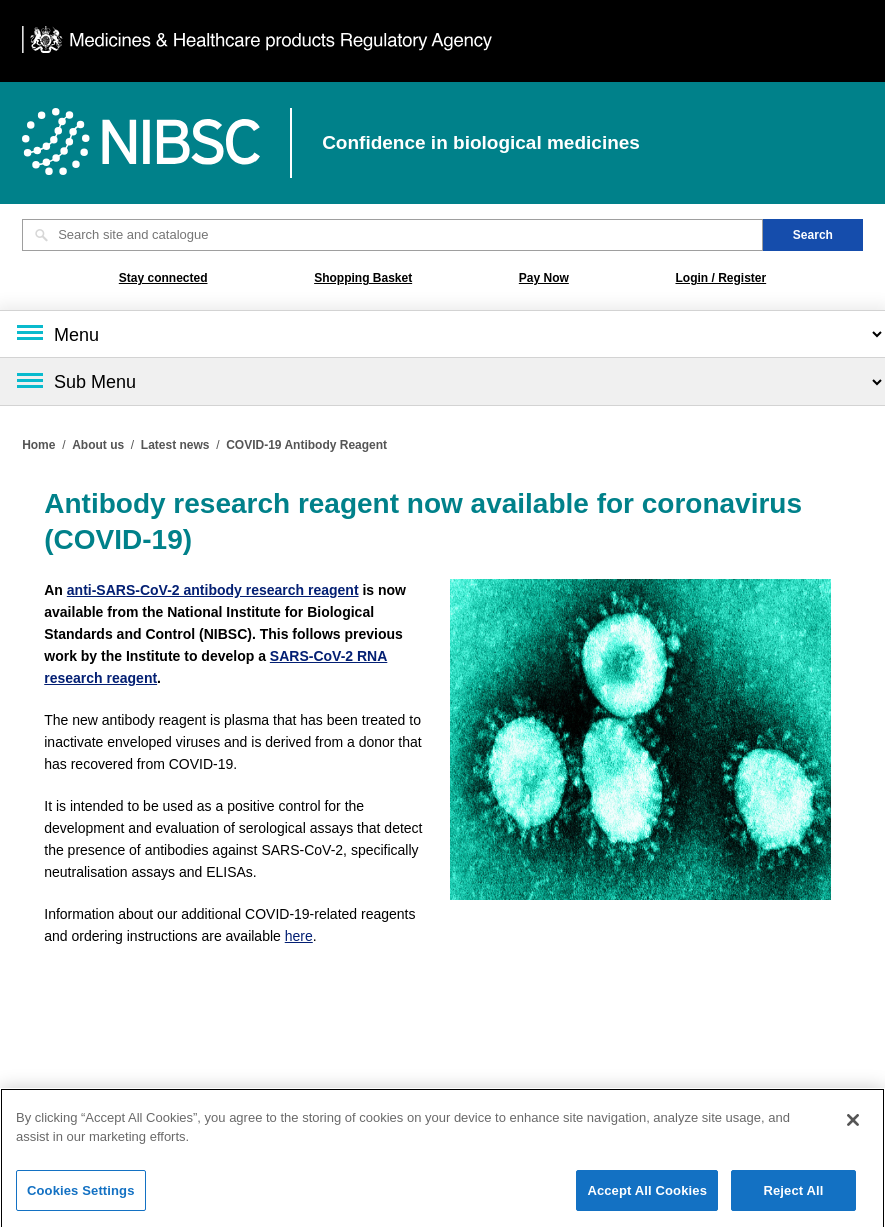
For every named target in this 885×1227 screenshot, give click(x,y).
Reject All (793, 1195)
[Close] (853, 1125)
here (299, 936)
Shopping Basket (363, 278)
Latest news (175, 445)
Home (38, 445)
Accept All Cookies (647, 1195)
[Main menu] (442, 334)
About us (98, 445)
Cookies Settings (81, 1195)
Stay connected (163, 278)
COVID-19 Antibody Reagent (306, 445)
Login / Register (720, 278)
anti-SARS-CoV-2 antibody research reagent (213, 590)
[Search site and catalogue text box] (392, 235)
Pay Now (544, 278)
